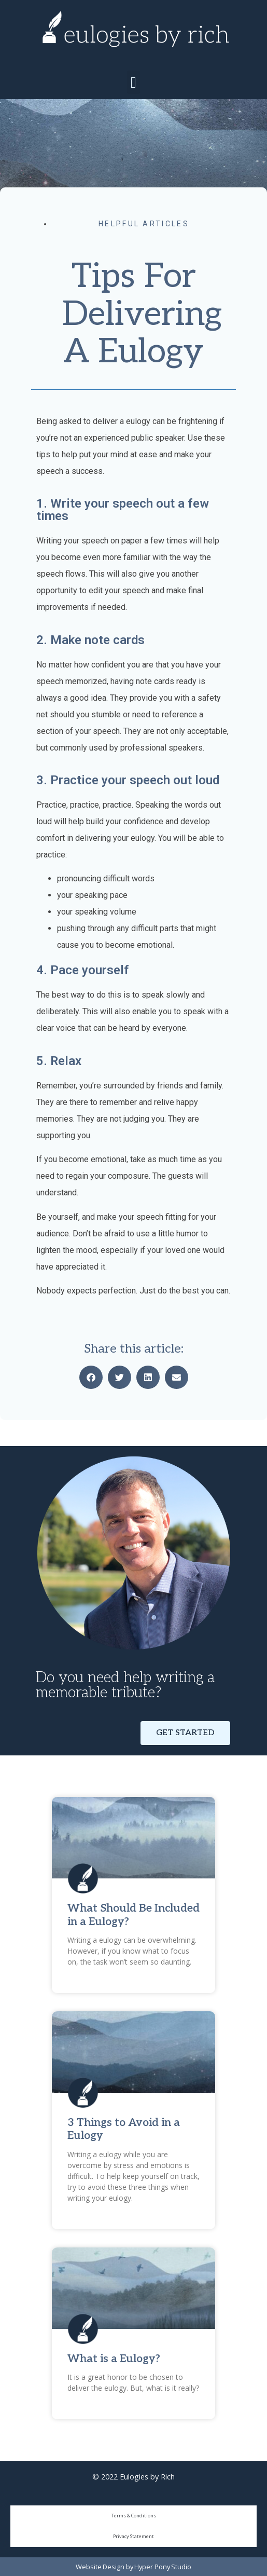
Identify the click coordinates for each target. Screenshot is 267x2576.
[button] (133, 82)
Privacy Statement (133, 2536)
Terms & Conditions (133, 2515)
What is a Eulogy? (113, 2358)
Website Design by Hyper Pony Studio (133, 2566)
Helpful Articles (144, 224)
